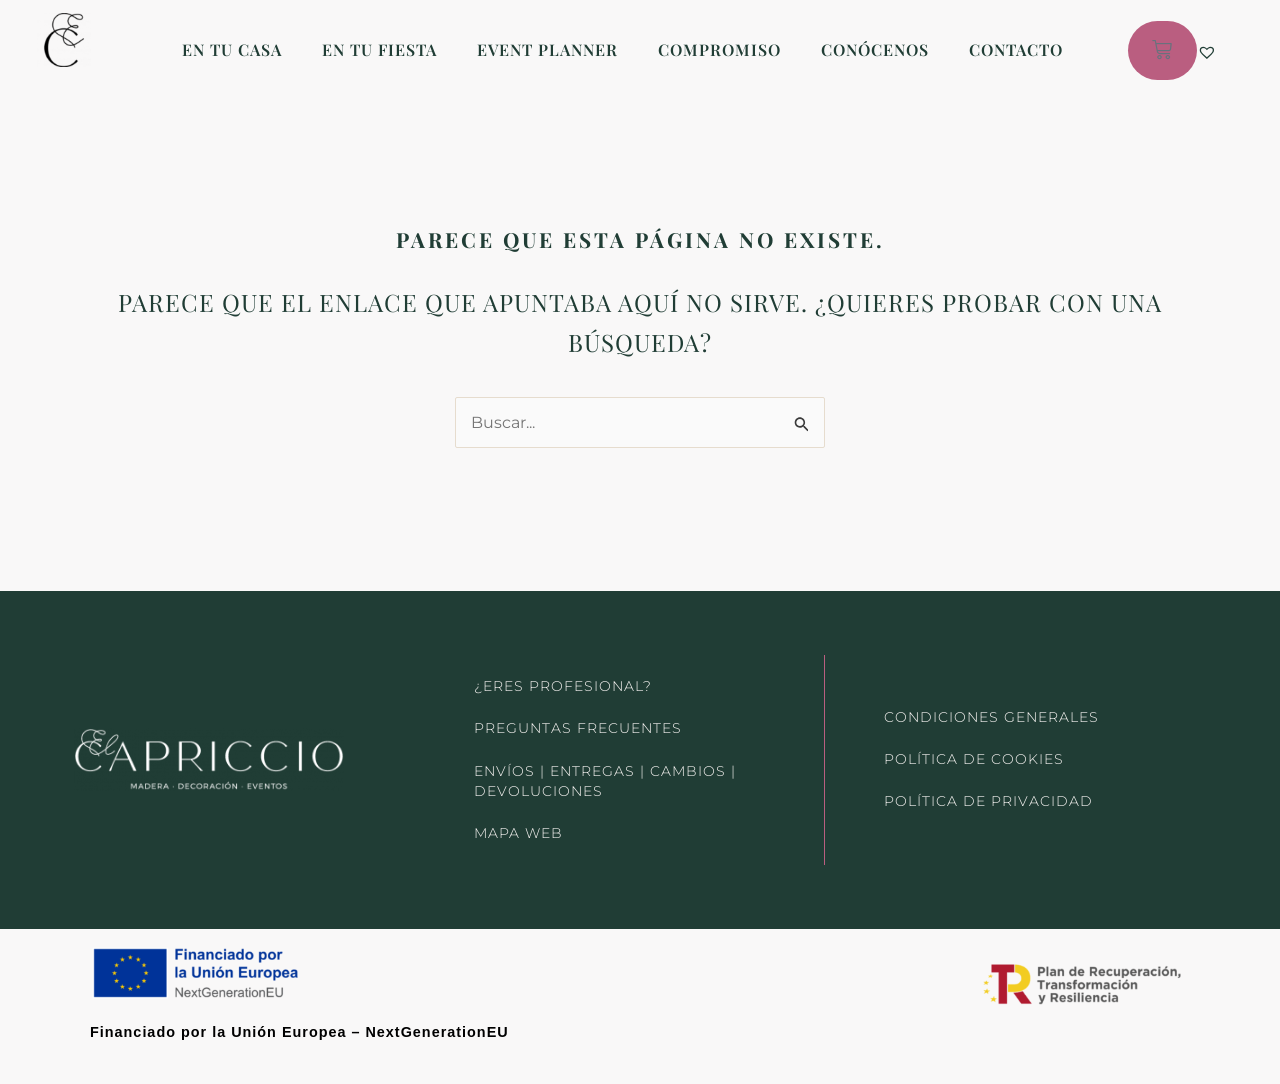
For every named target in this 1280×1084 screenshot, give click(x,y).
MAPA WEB (518, 832)
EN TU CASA (232, 49)
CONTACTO (1016, 49)
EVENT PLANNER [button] (547, 49)
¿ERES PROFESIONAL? (563, 674)
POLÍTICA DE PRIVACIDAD (988, 799)
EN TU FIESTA (379, 49)
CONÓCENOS (875, 49)
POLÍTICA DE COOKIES (973, 753)
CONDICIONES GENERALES (991, 707)
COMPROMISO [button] (719, 49)
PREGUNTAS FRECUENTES (577, 720)
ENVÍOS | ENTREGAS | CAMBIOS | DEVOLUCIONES (605, 776)
